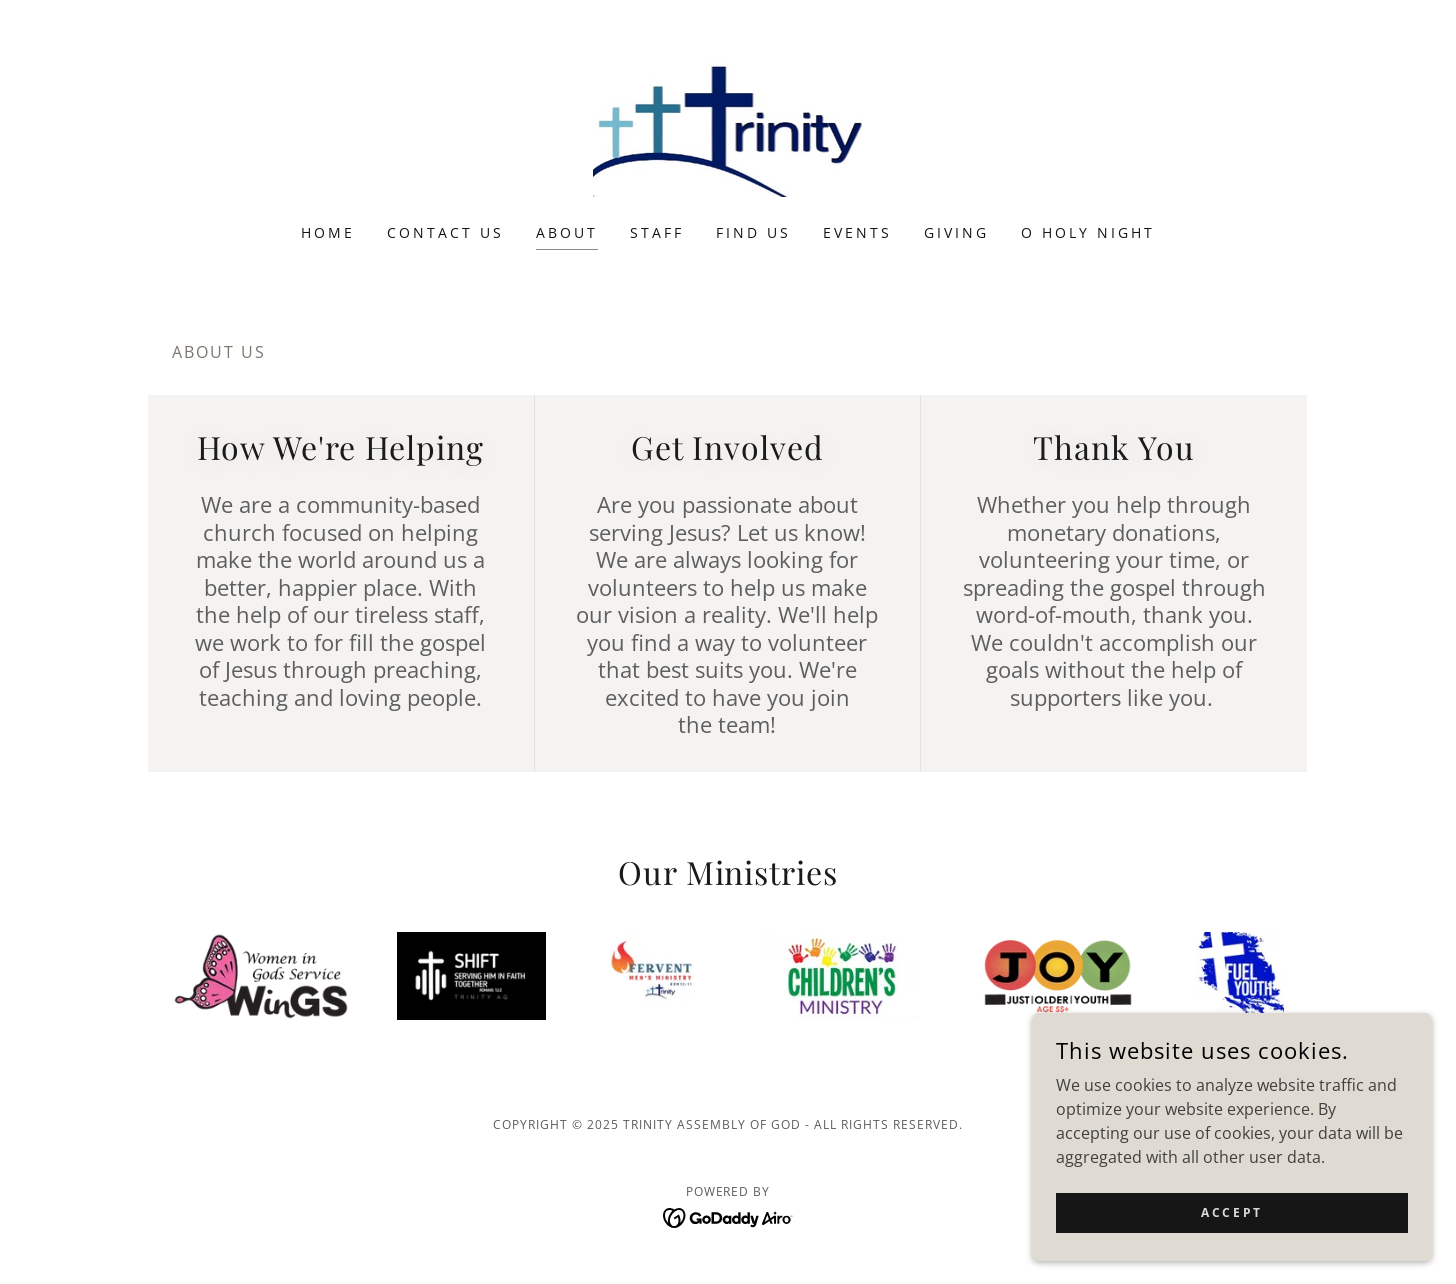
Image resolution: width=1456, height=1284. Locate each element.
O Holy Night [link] (1088, 232)
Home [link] (328, 232)
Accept (1231, 1212)
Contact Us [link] (445, 232)
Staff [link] (657, 232)
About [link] (567, 232)
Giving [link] (956, 232)
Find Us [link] (753, 232)
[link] (728, 125)
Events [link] (857, 232)
